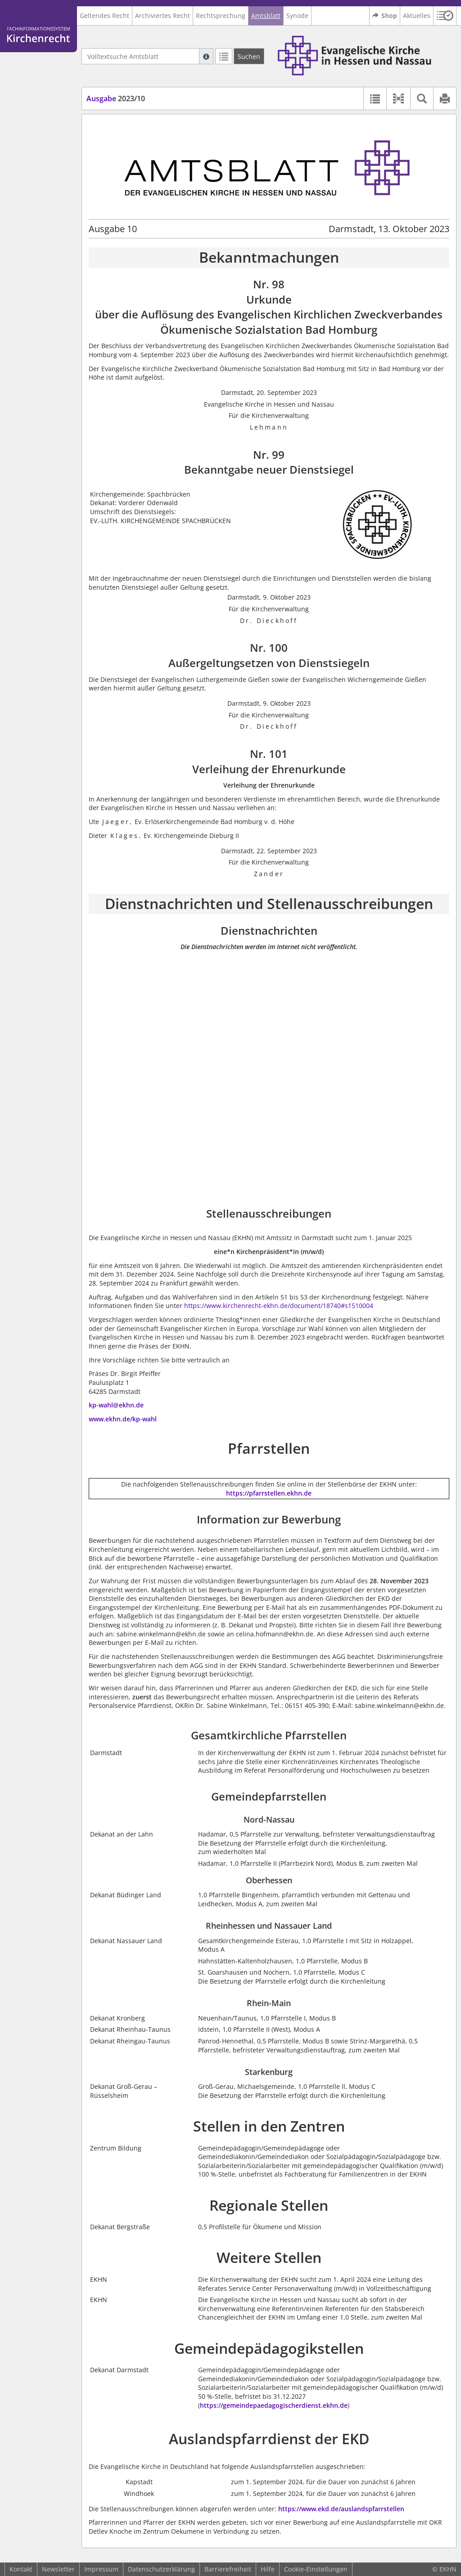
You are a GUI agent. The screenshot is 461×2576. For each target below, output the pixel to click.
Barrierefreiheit (227, 2569)
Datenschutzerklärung (161, 2569)
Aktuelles (416, 15)
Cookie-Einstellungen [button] (316, 2569)
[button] (445, 15)
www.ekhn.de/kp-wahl (123, 1419)
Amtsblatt (265, 15)
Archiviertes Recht (162, 15)
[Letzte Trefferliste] (223, 56)
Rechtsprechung (220, 15)
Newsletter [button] (58, 2569)
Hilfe (268, 2569)
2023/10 (115, 98)
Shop (384, 15)
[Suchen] (249, 56)
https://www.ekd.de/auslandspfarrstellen (341, 2508)
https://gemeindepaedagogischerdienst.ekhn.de (274, 2405)
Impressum (101, 2569)
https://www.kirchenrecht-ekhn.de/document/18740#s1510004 (278, 1305)
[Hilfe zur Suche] (206, 56)
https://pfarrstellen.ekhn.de (269, 1493)
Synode (297, 15)
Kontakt (20, 2569)
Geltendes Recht (104, 15)
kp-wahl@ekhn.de (116, 1405)
